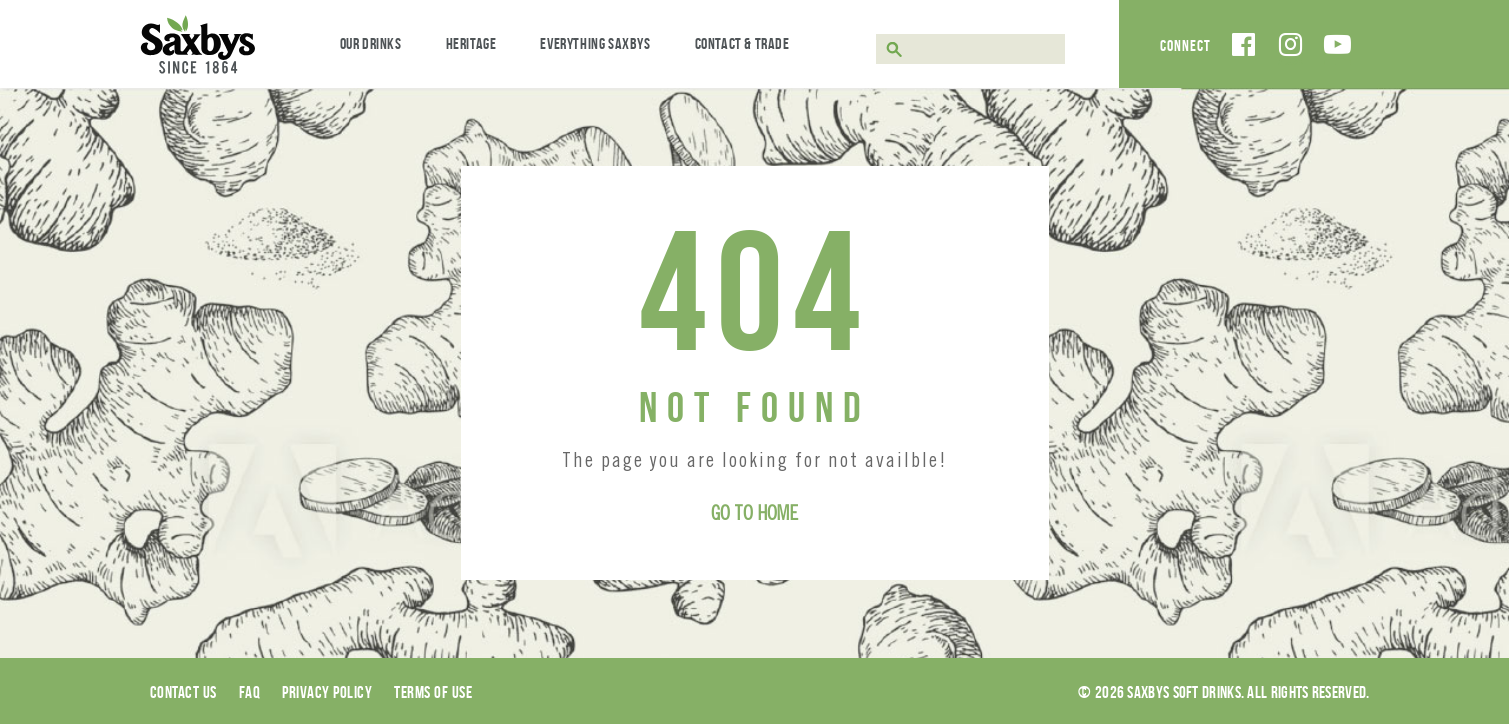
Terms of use (433, 692)
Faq (250, 692)
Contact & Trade (742, 43)
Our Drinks (371, 43)
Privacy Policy (327, 692)
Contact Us (183, 692)
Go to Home (754, 516)
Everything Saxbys (595, 43)
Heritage (471, 43)
